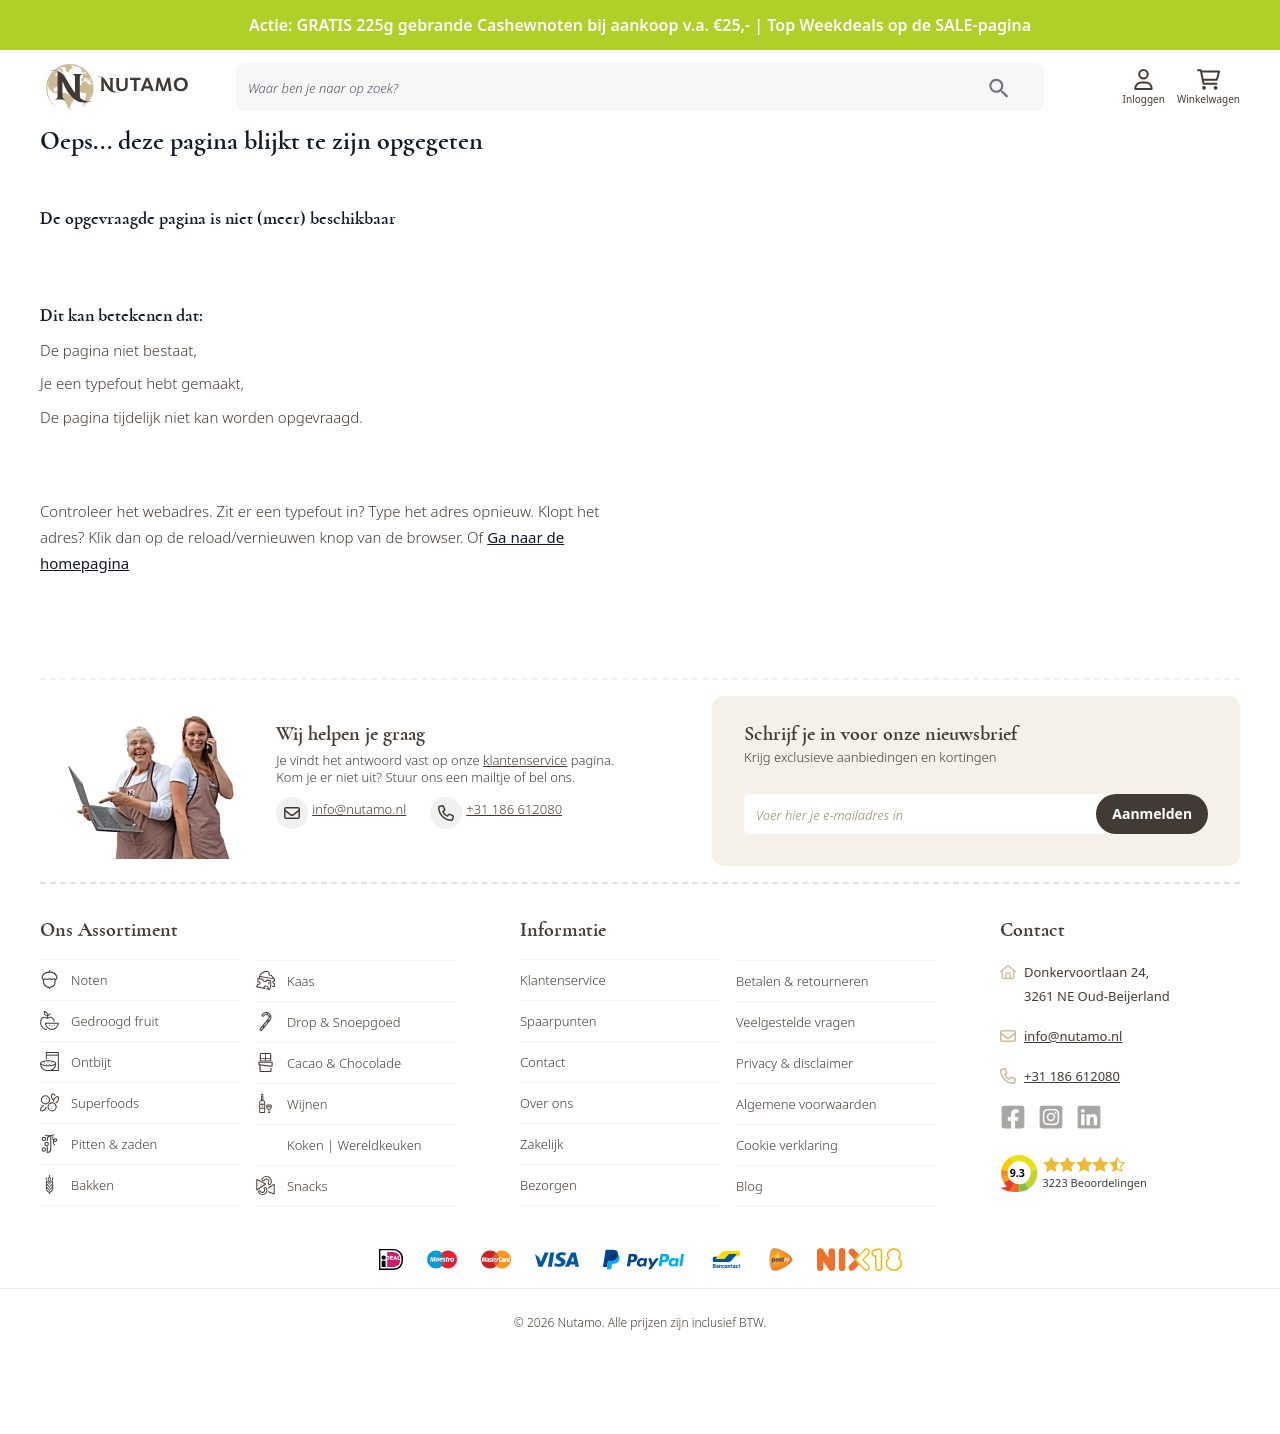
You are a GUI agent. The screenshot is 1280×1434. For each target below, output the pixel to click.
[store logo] (130, 85)
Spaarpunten (558, 1098)
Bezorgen (548, 1262)
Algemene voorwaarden (806, 1181)
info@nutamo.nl (341, 890)
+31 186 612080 (496, 890)
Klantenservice (992, 85)
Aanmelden (1152, 890)
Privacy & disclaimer (794, 1140)
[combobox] (332, 164)
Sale (1209, 163)
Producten (749, 163)
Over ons (546, 1180)
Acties (816, 163)
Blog (749, 1263)
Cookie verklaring (787, 1222)
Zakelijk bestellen (1109, 163)
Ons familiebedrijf (983, 163)
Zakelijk (542, 1221)
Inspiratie (880, 163)
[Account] (1144, 78)
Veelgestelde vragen (795, 1099)
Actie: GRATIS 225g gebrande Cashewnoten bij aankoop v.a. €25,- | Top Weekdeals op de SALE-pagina (640, 25)
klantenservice (525, 838)
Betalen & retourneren (802, 1058)
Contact (543, 1139)
